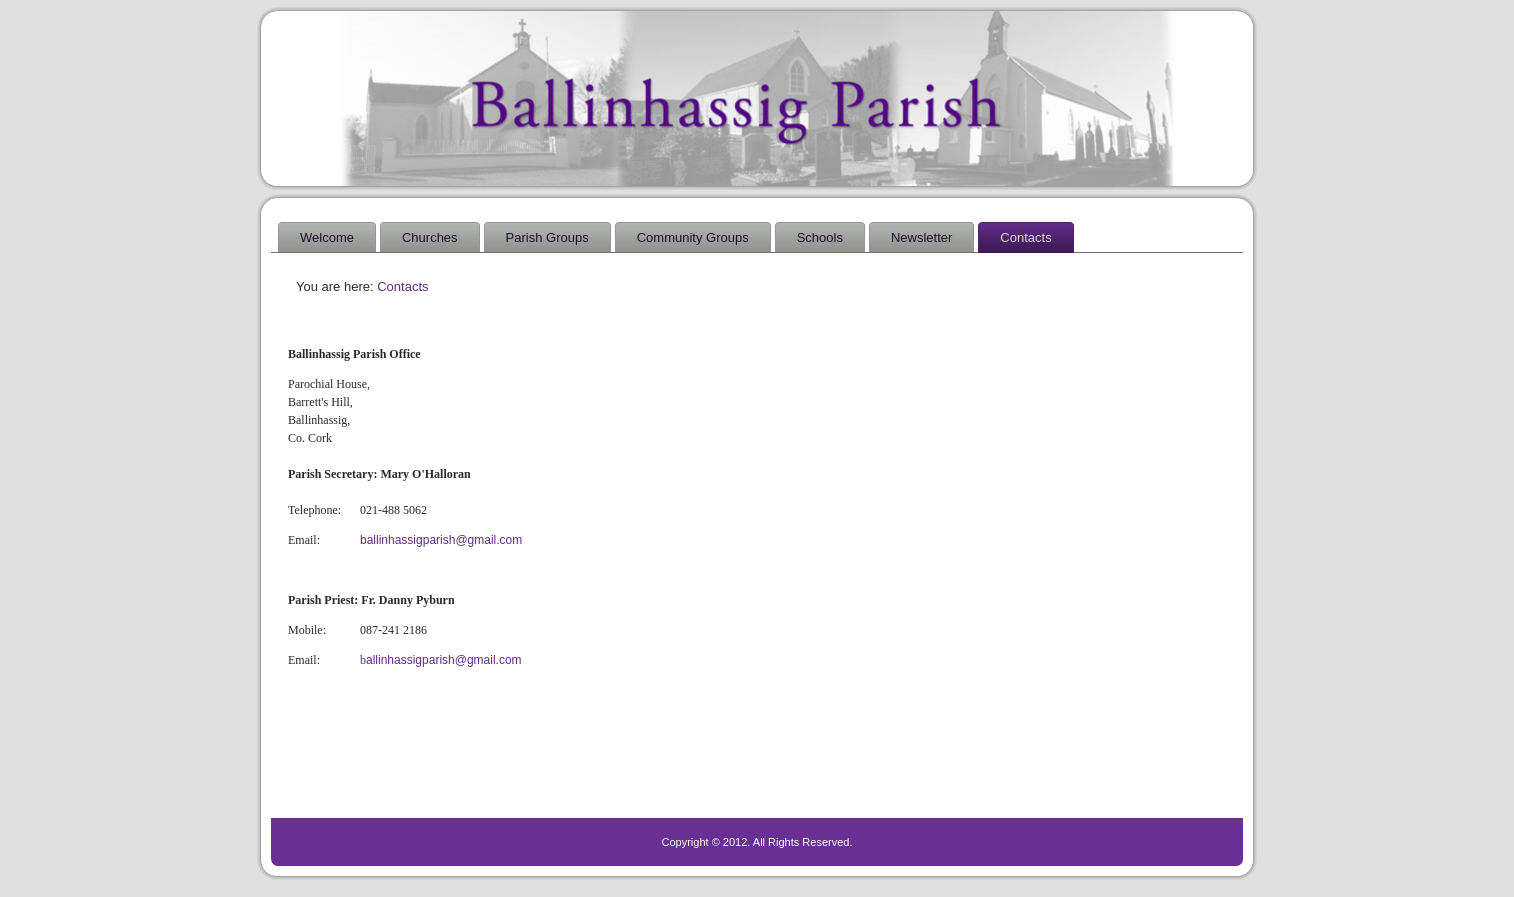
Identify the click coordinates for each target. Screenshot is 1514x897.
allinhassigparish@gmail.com (441, 660)
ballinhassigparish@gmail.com (441, 540)
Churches (430, 237)
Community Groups (693, 237)
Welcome (327, 237)
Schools (820, 237)
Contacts (1025, 237)
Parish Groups (547, 237)
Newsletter (921, 237)
